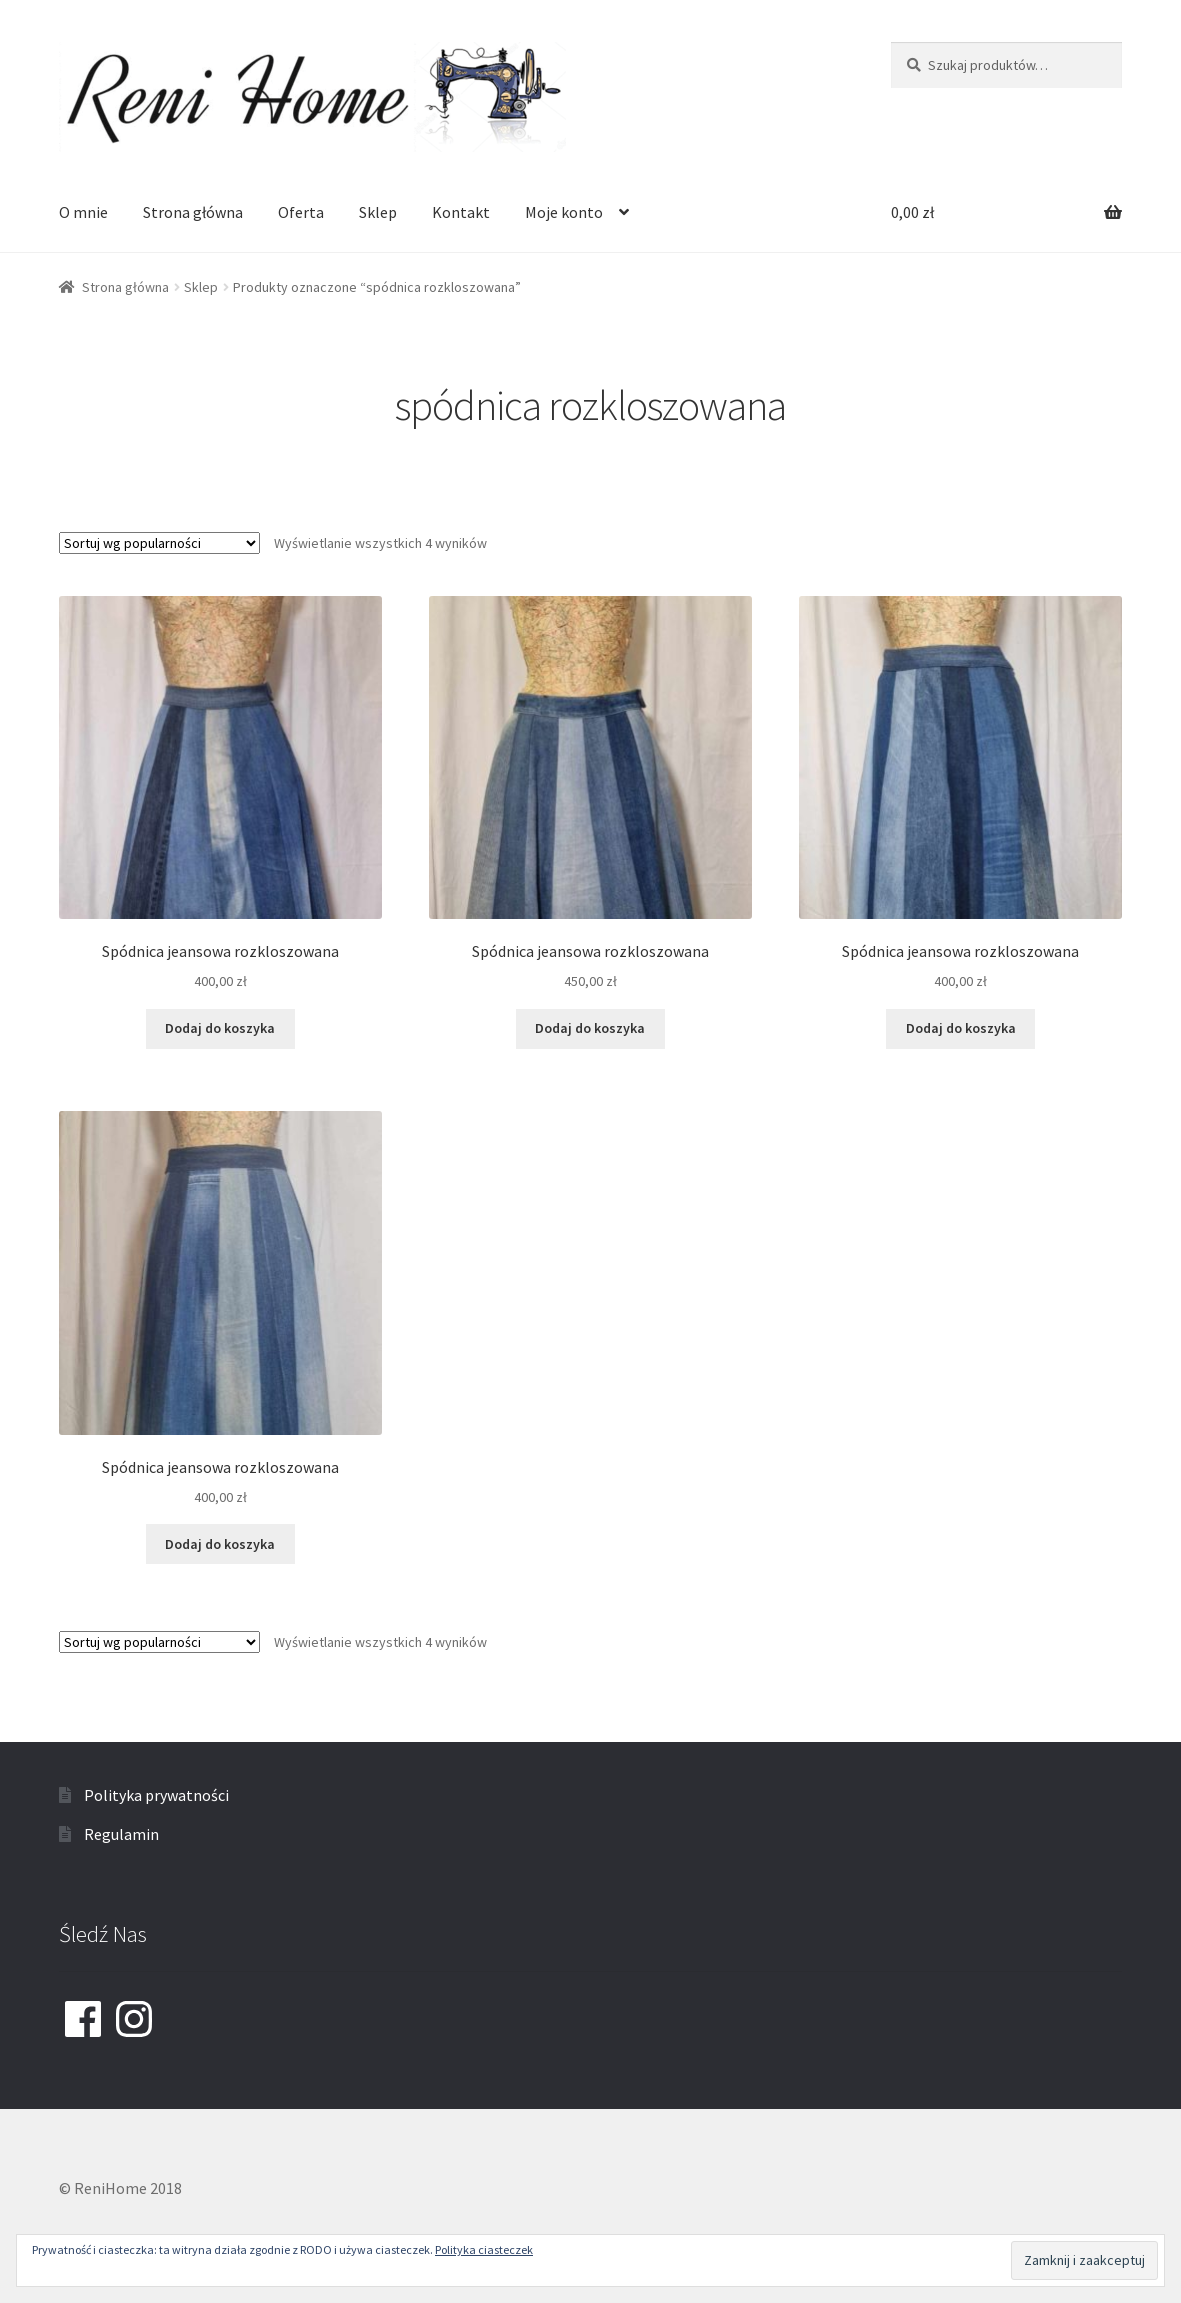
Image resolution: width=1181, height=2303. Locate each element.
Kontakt (461, 212)
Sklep (378, 212)
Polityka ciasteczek (484, 2249)
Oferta (301, 212)
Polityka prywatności (156, 1795)
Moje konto (564, 212)
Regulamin (121, 1834)
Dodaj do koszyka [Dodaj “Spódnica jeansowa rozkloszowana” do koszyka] (220, 1028)
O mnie (83, 212)
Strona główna (193, 212)
